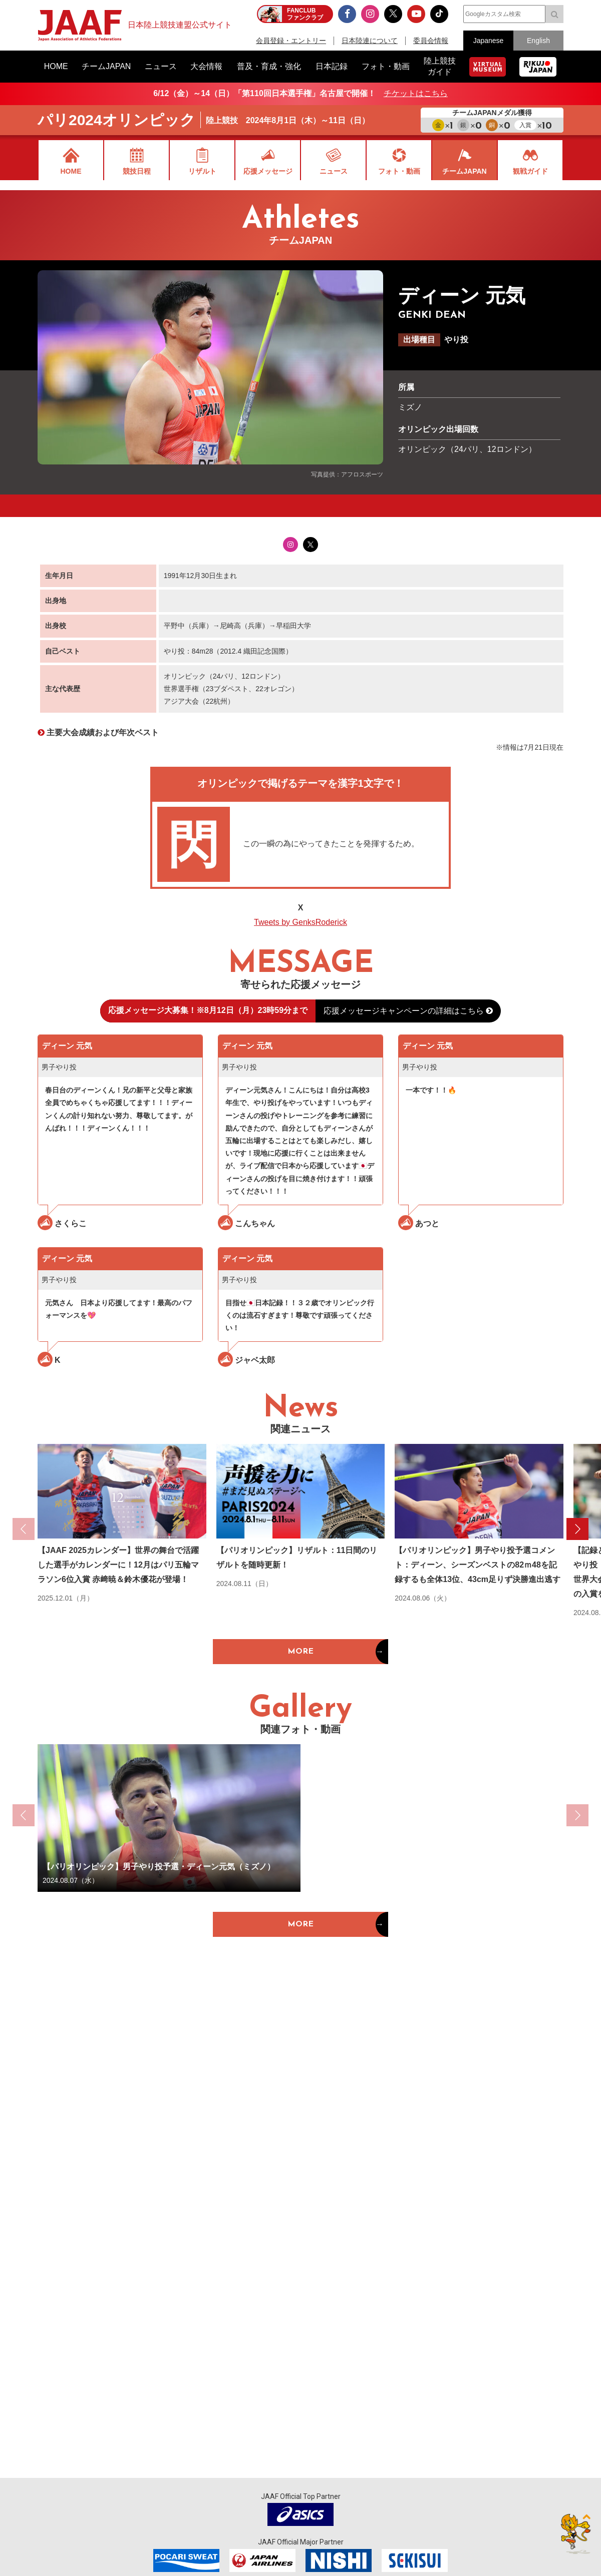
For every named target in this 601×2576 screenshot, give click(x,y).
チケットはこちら (416, 93)
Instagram (290, 544)
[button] (577, 1529)
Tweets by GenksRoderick (300, 922)
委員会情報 (430, 41)
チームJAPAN (464, 171)
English (538, 41)
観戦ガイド (530, 171)
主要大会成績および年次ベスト (103, 732)
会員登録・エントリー (291, 41)
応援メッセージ (267, 171)
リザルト (202, 171)
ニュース (334, 171)
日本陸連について (370, 41)
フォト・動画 (399, 171)
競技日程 (137, 171)
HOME (71, 171)
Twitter (310, 544)
